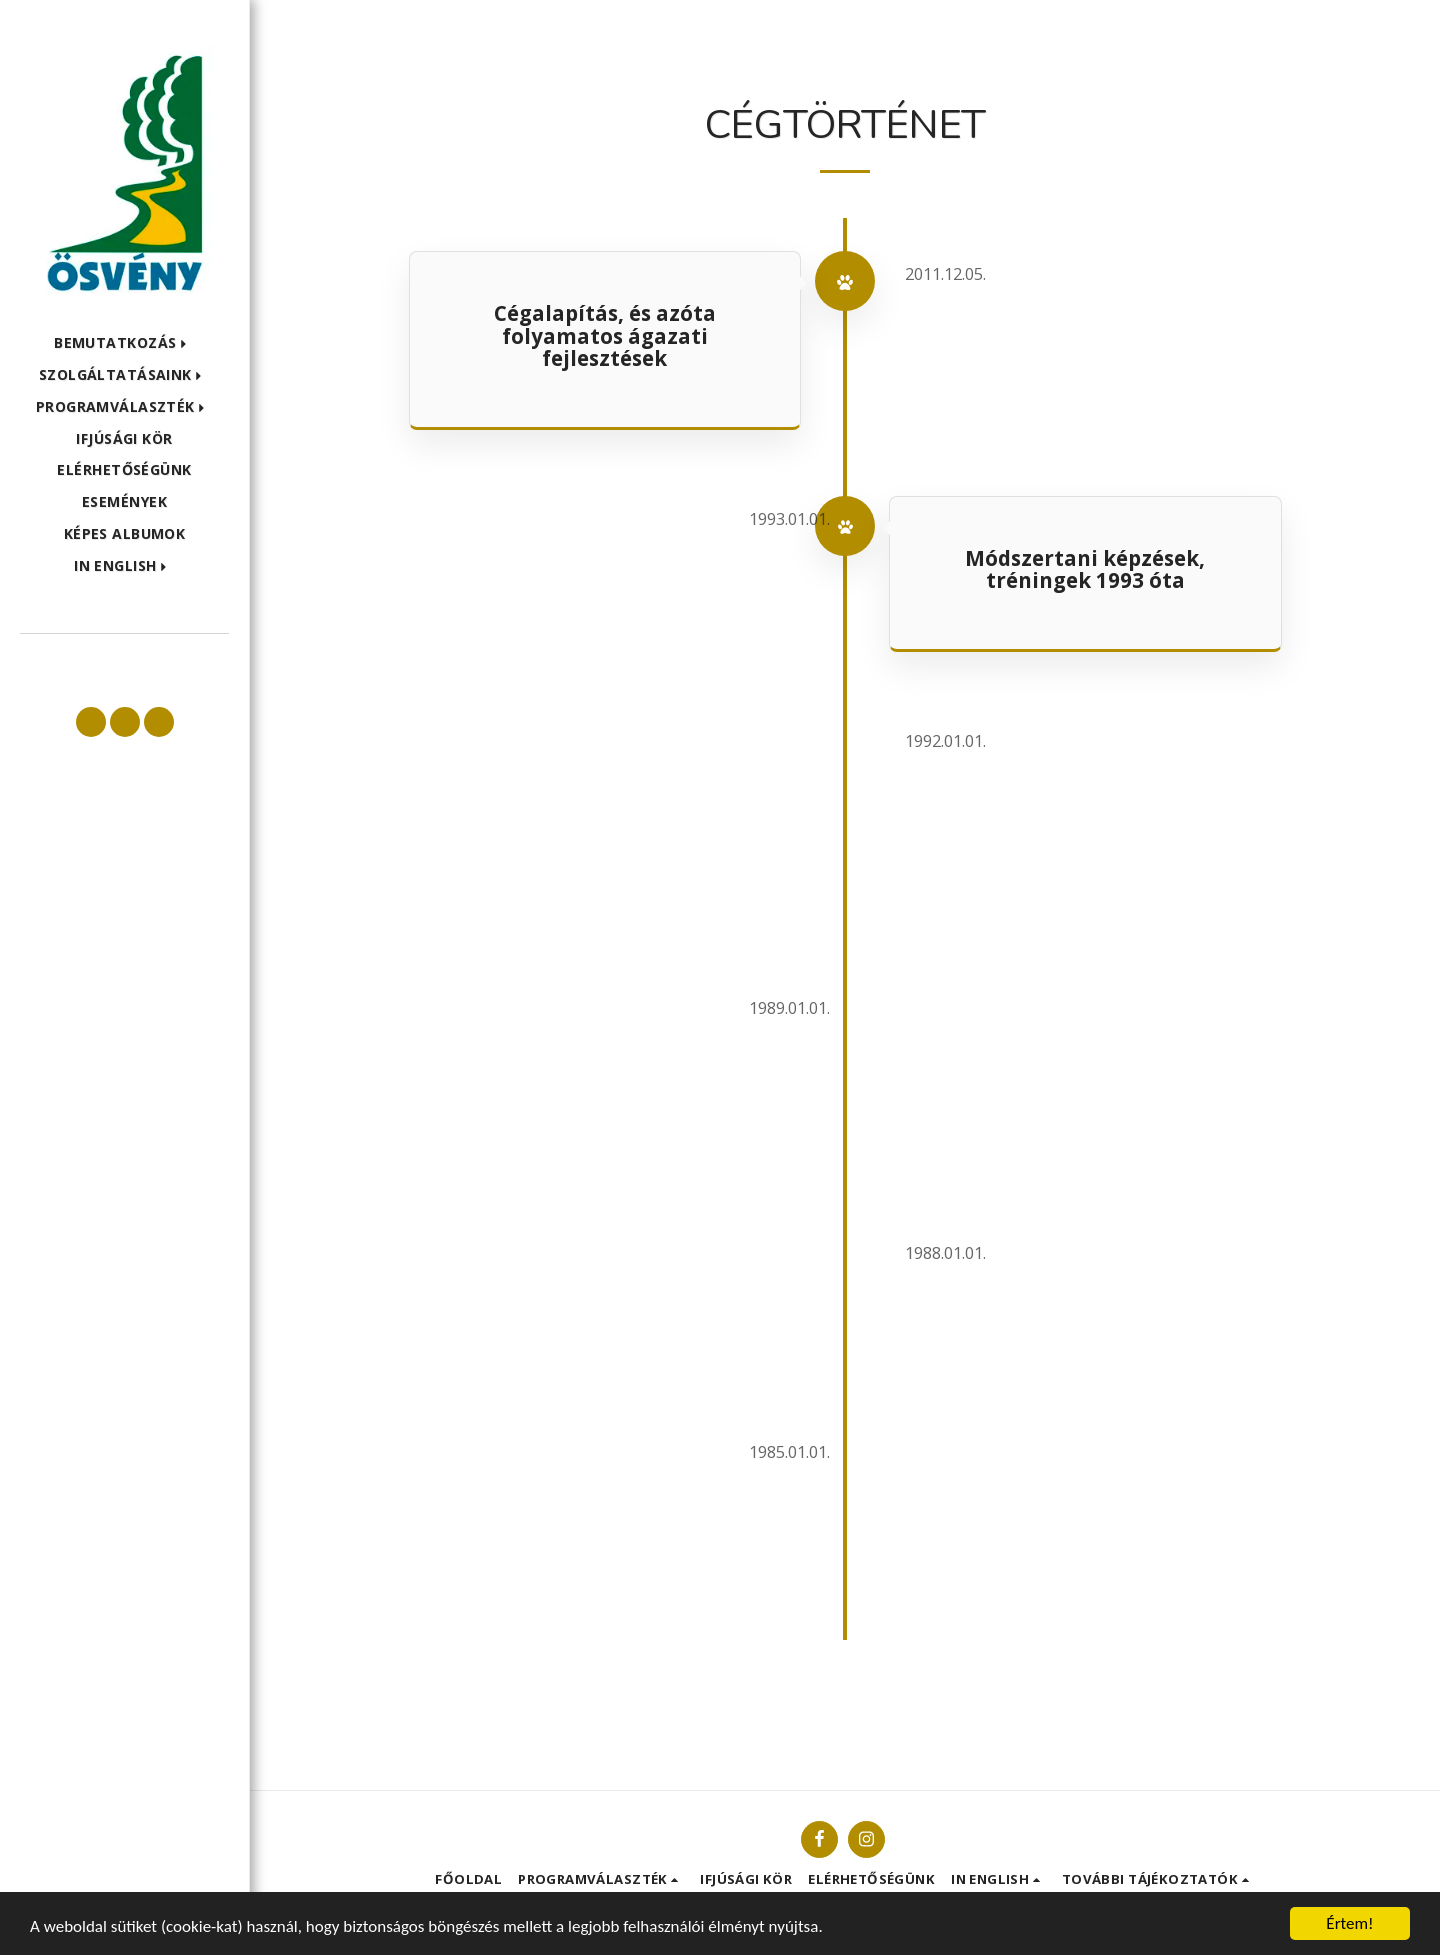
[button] (124, 343)
